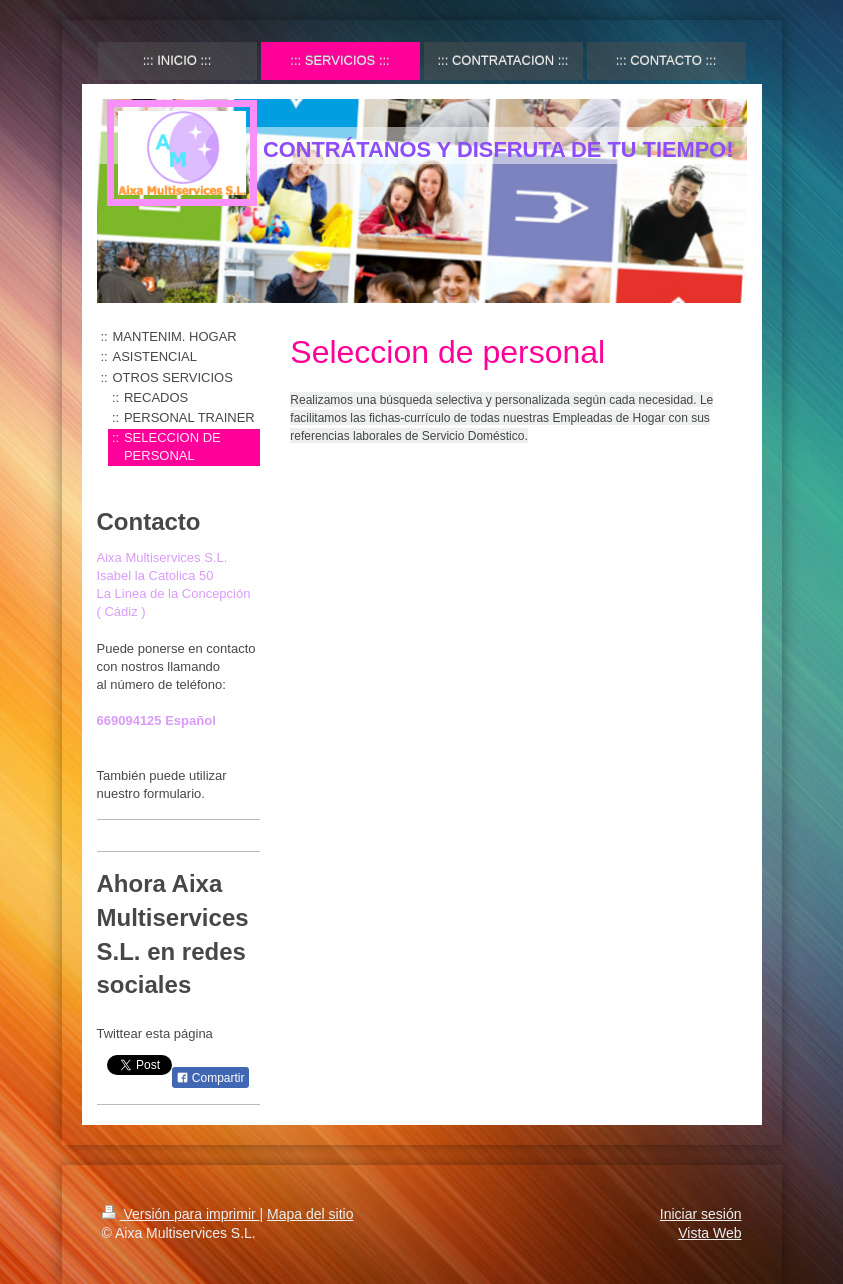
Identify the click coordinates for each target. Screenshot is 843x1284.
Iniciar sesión (701, 1214)
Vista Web (709, 1233)
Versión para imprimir (181, 1214)
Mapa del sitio (310, 1214)
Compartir (210, 1078)
